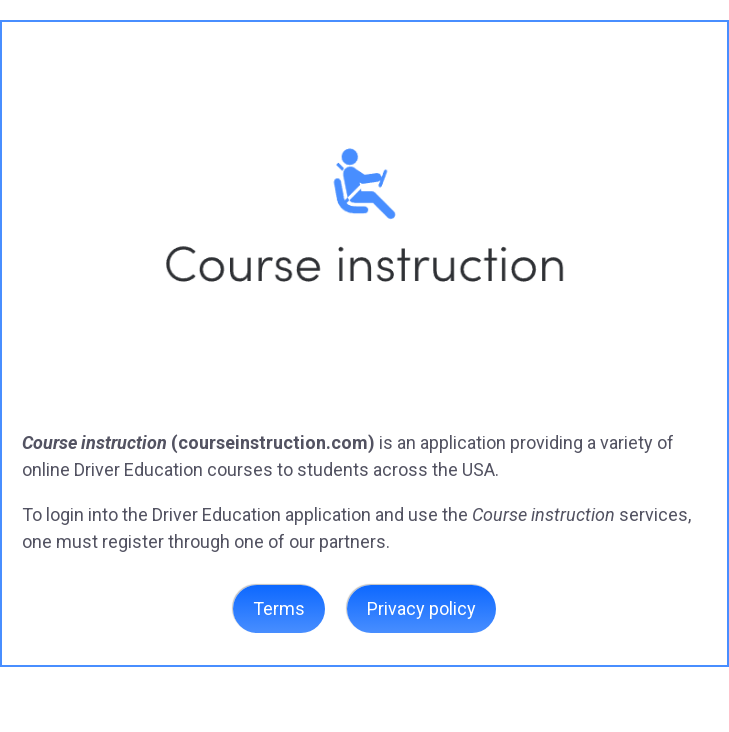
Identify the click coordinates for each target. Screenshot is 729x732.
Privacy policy (421, 608)
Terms (279, 608)
